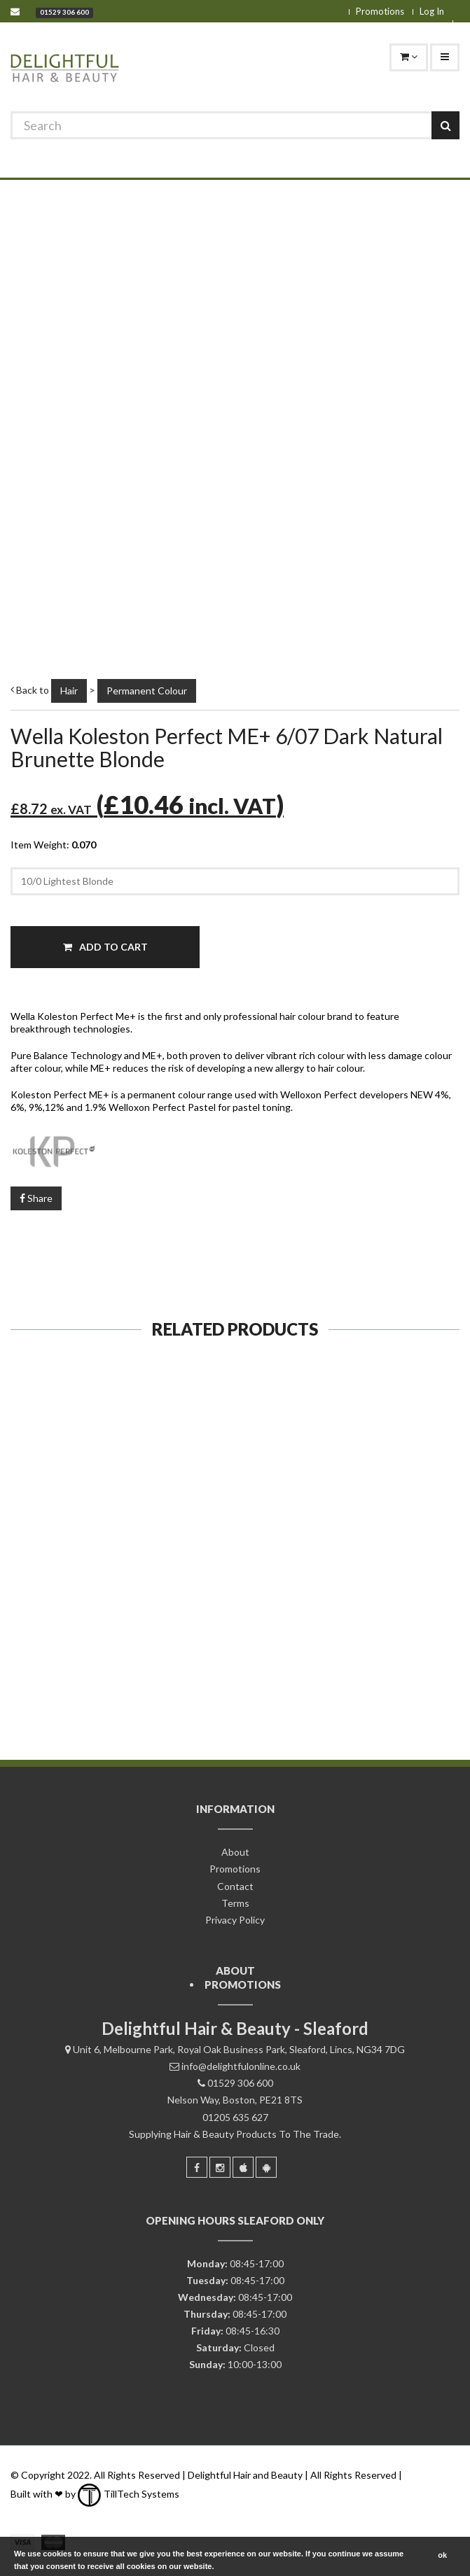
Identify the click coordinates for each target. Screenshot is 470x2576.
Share (36, 1198)
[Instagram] (219, 2167)
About (235, 1852)
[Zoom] (432, 623)
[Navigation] (444, 57)
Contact (235, 1886)
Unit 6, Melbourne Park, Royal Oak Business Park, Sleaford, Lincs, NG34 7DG (239, 2049)
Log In (432, 11)
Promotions (380, 11)
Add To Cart (105, 947)
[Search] (235, 125)
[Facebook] (196, 2167)
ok (442, 2555)
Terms (235, 1903)
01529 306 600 (64, 12)
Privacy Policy (235, 1920)
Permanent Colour (146, 690)
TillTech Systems (128, 2494)
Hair (69, 690)
